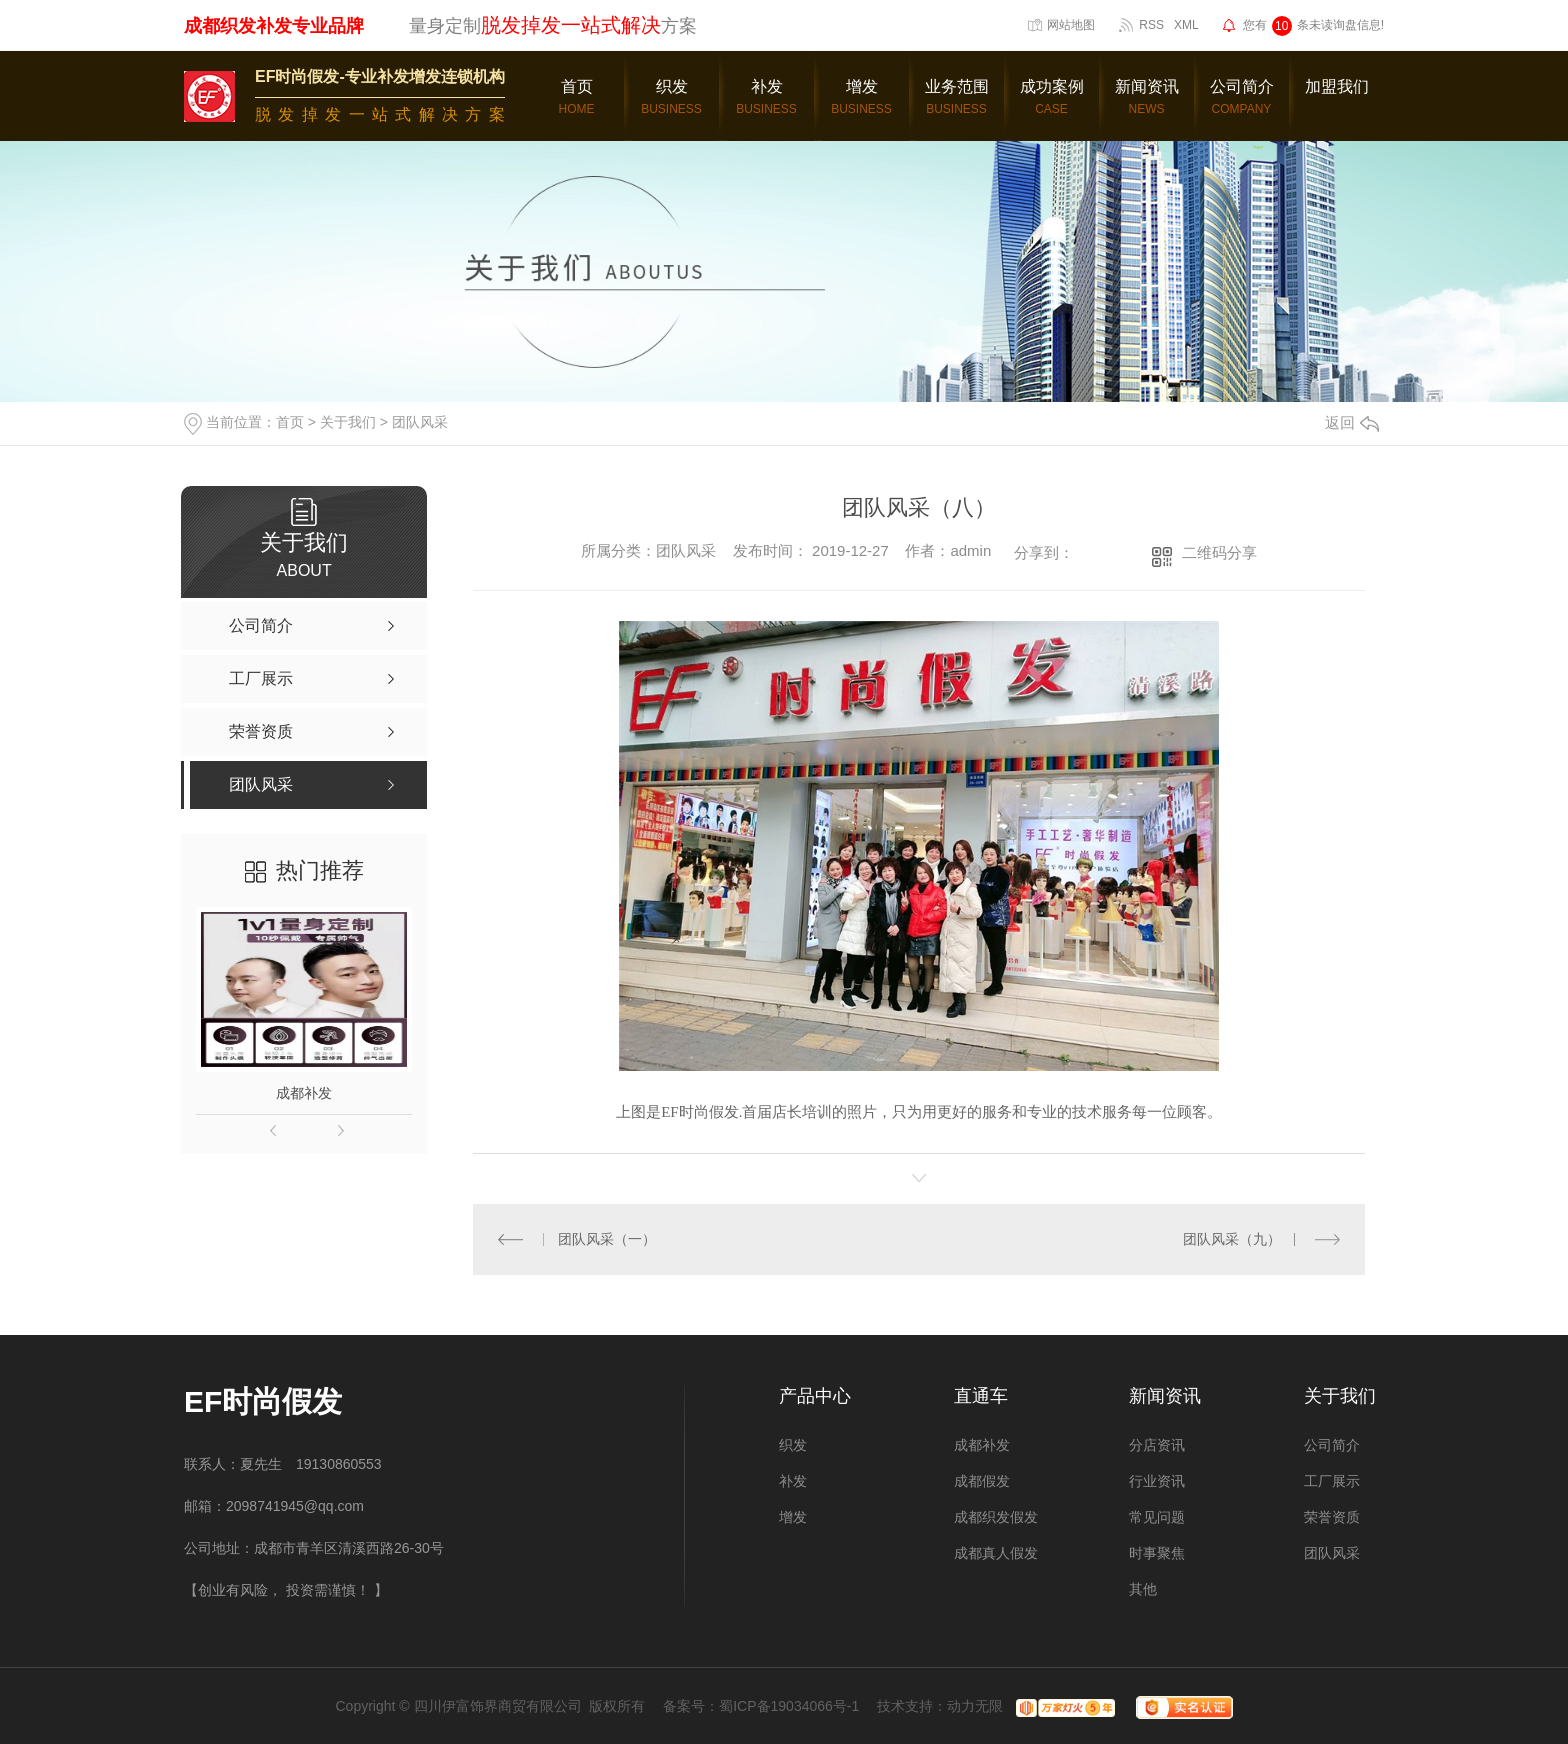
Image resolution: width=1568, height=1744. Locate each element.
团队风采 (420, 422)
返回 (1352, 422)
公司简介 (1332, 1445)
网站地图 (1071, 25)
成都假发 (982, 1481)
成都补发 (304, 1093)
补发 (793, 1481)
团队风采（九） (1232, 1239)
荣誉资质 (1332, 1517)
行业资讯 (1157, 1481)
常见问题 (1157, 1517)
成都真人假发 (996, 1553)
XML (1186, 25)
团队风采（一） (607, 1239)
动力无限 (975, 1706)
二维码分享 (1219, 552)
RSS (1151, 25)
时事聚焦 (1157, 1553)
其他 (1143, 1589)
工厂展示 (1332, 1481)
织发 (793, 1445)
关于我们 (348, 422)
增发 (793, 1517)
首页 (290, 422)
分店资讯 (1157, 1445)
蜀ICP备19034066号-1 (789, 1706)
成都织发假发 (996, 1517)
